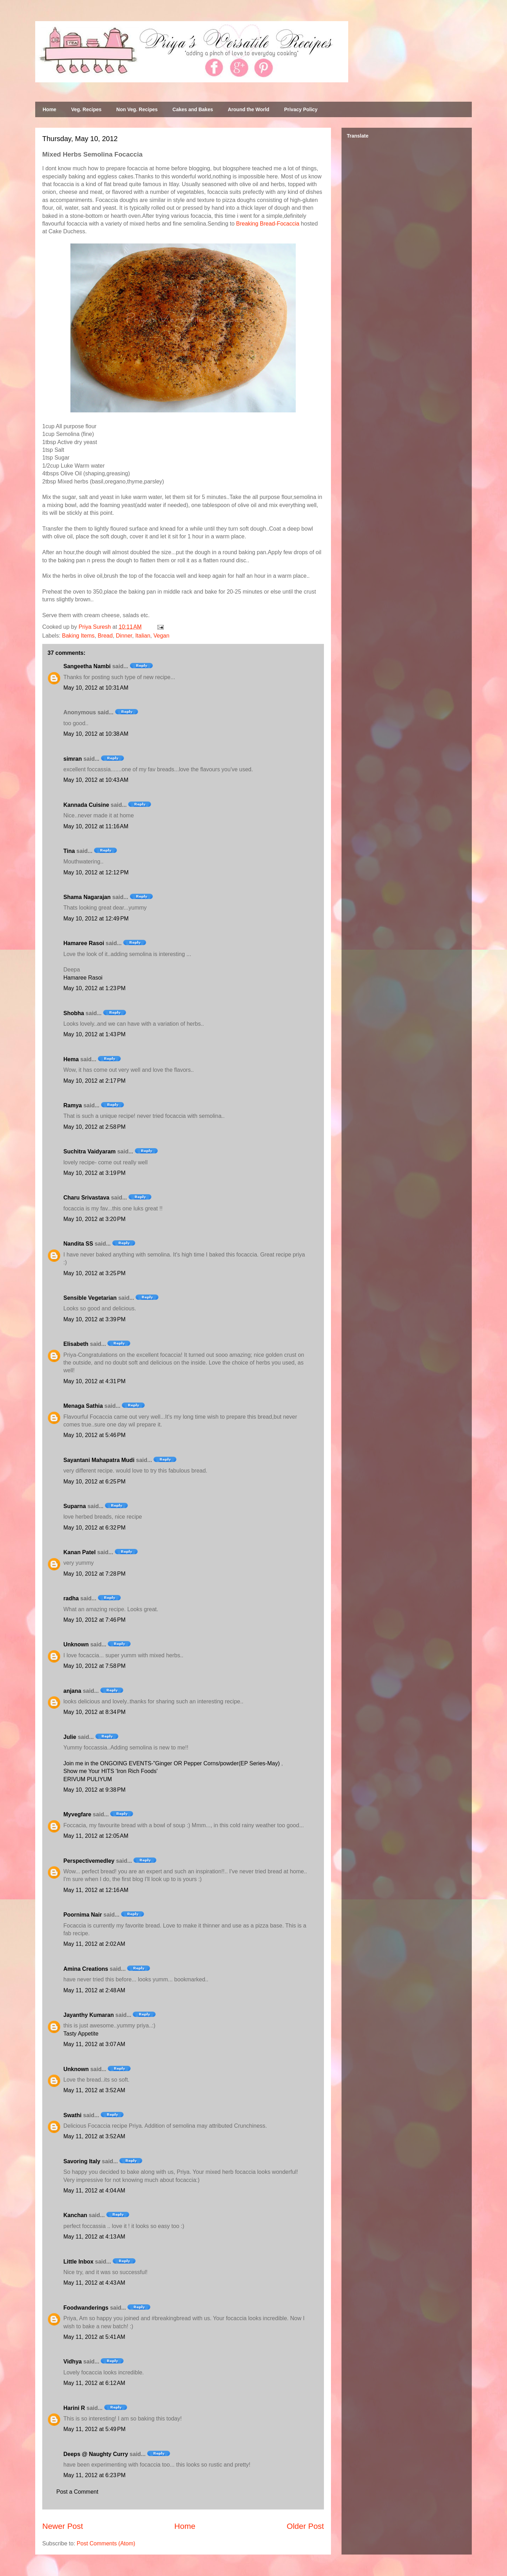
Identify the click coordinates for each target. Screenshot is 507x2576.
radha (71, 1598)
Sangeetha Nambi (87, 666)
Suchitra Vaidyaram (89, 1151)
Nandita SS (78, 1244)
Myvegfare (77, 1814)
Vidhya (72, 2362)
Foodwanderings (85, 2308)
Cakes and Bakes (193, 109)
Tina (69, 851)
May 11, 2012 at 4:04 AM (94, 2191)
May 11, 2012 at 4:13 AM (94, 2237)
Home (49, 109)
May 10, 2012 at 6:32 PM (94, 1528)
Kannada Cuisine (86, 805)
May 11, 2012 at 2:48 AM (94, 1990)
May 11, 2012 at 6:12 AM (94, 2383)
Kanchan (75, 2215)
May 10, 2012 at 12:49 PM (96, 919)
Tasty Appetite (81, 2034)
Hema (71, 1059)
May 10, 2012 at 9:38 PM (94, 1790)
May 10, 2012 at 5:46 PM (94, 1435)
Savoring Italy (81, 2161)
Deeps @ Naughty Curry (95, 2454)
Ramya (72, 1105)
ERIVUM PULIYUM (87, 1779)
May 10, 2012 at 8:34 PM (94, 1712)
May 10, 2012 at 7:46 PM (94, 1620)
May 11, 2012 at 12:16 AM (96, 1890)
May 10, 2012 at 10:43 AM (96, 780)
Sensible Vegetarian (90, 1298)
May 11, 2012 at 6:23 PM (94, 2475)
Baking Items (78, 636)
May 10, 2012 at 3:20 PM (94, 1219)
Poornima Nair (82, 1915)
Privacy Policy (301, 109)
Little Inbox (78, 2262)
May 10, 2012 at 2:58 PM (94, 1127)
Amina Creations (85, 1969)
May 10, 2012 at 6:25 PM (94, 1482)
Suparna (74, 1506)
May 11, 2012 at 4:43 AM (94, 2283)
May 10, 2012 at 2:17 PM (94, 1081)
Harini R (74, 2408)
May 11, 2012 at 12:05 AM (96, 1836)
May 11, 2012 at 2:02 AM (94, 1944)
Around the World (248, 109)
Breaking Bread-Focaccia (268, 224)
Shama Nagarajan (87, 897)
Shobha (73, 1013)
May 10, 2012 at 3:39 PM (94, 1319)
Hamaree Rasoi (83, 943)
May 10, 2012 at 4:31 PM (94, 1381)
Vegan (161, 636)
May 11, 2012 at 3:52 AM (94, 2090)
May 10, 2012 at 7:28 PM (94, 1574)
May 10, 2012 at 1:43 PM (94, 1034)
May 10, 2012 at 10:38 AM (96, 734)
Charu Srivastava (86, 1198)
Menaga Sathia (83, 1406)
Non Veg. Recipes (136, 109)
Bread (105, 636)
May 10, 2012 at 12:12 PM (96, 872)
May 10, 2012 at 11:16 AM (96, 826)
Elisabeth (75, 1344)
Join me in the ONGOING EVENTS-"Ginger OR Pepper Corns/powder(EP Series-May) (172, 1763)
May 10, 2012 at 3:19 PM (94, 1173)
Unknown (76, 1644)
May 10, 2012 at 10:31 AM (96, 688)
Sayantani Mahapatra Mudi (98, 1460)
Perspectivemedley (88, 1861)
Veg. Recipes (86, 109)
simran (72, 759)
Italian (142, 636)
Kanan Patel (79, 1552)
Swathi (72, 2115)
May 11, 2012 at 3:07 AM (94, 2044)
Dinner (124, 636)
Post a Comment (77, 2492)
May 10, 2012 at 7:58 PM (94, 1666)
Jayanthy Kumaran (88, 2015)
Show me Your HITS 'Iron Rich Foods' (110, 1771)
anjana (72, 1691)
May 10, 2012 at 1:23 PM (94, 988)
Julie (69, 1737)
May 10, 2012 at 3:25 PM (94, 1273)
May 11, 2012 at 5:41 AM (94, 2337)
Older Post (305, 2526)
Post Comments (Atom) (106, 2543)
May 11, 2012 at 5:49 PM (94, 2429)
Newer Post (62, 2526)
